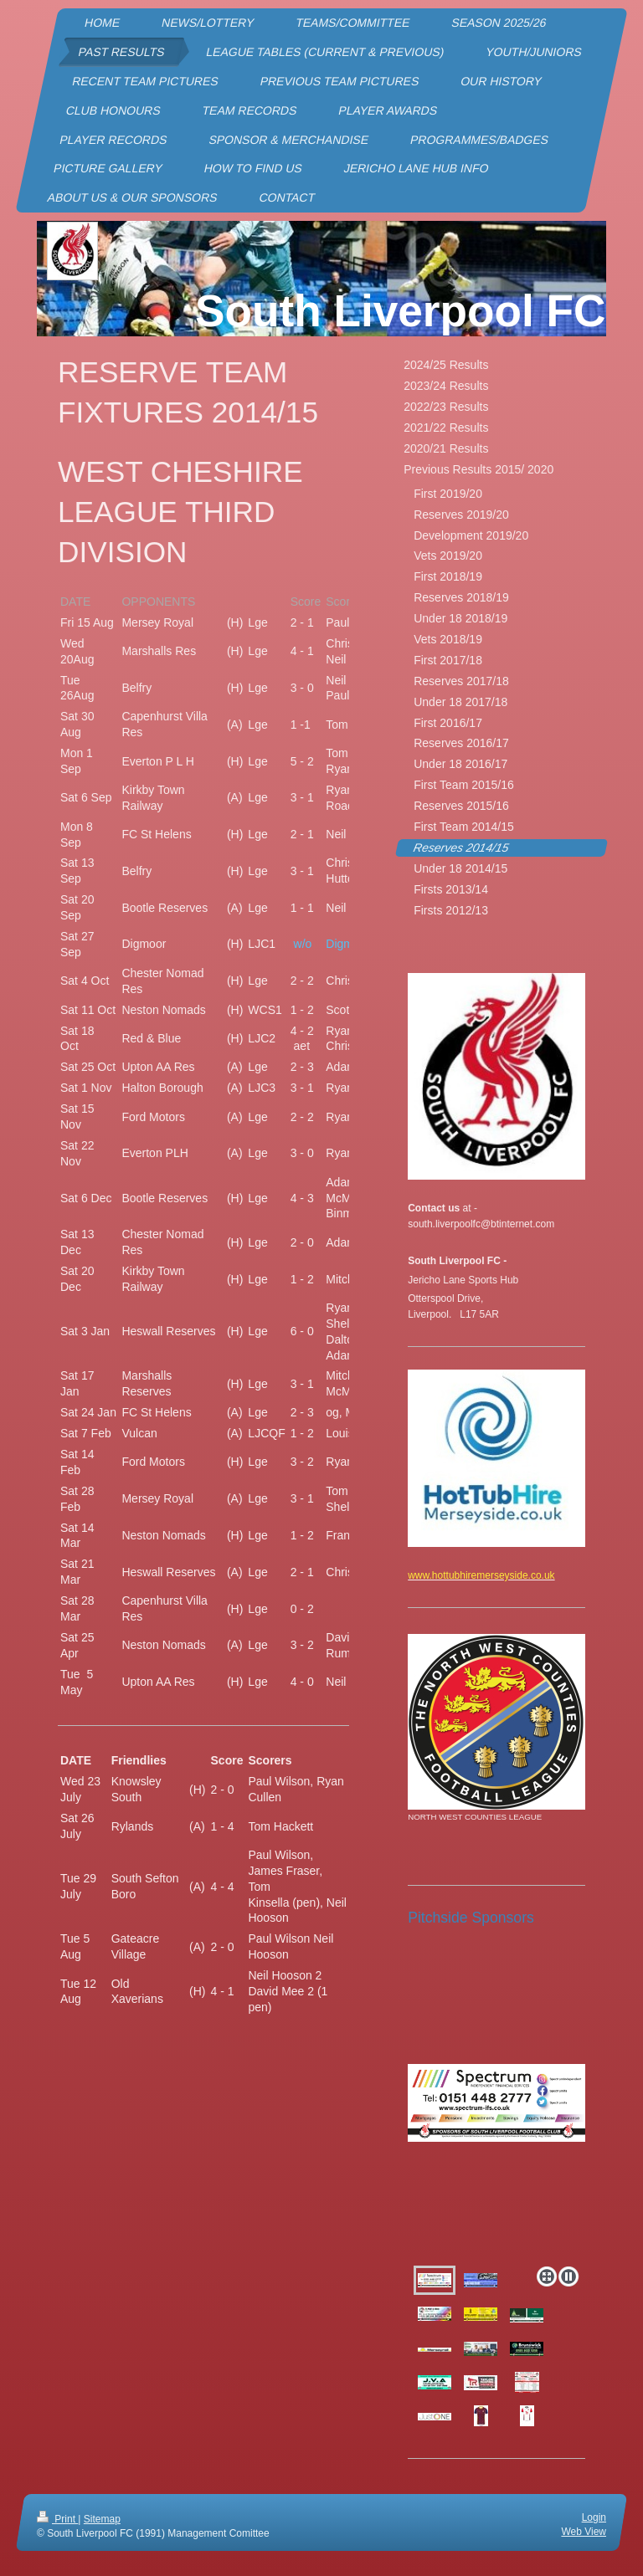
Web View (583, 2532)
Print (57, 2519)
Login (594, 2517)
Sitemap (102, 2519)
